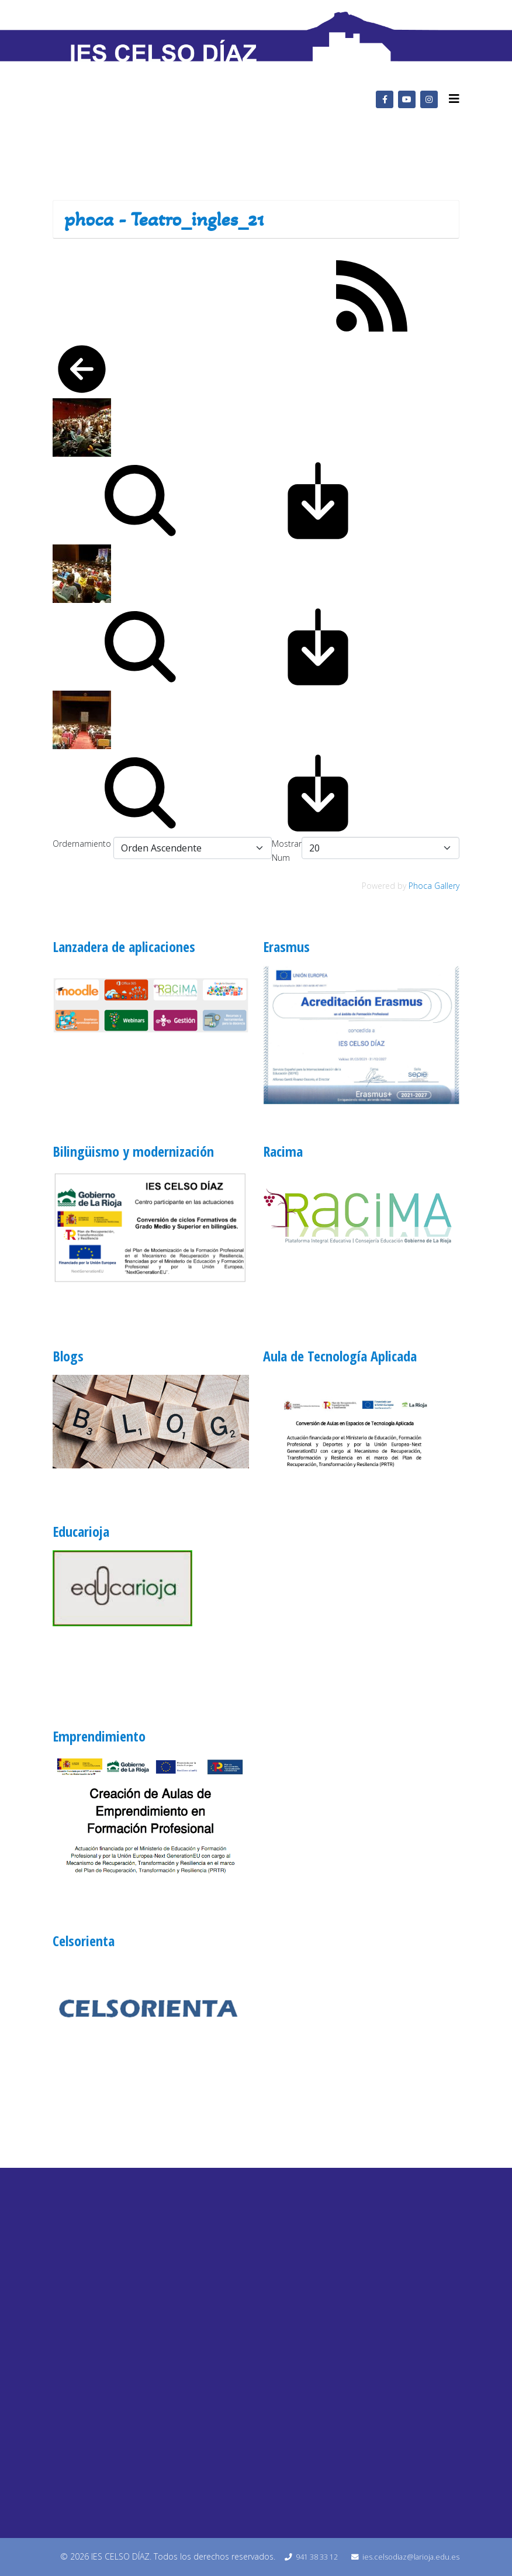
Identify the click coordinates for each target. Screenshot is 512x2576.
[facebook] (384, 99)
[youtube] (407, 99)
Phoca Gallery (434, 885)
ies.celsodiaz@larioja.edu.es (410, 2557)
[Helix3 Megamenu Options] (454, 99)
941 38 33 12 (317, 2557)
